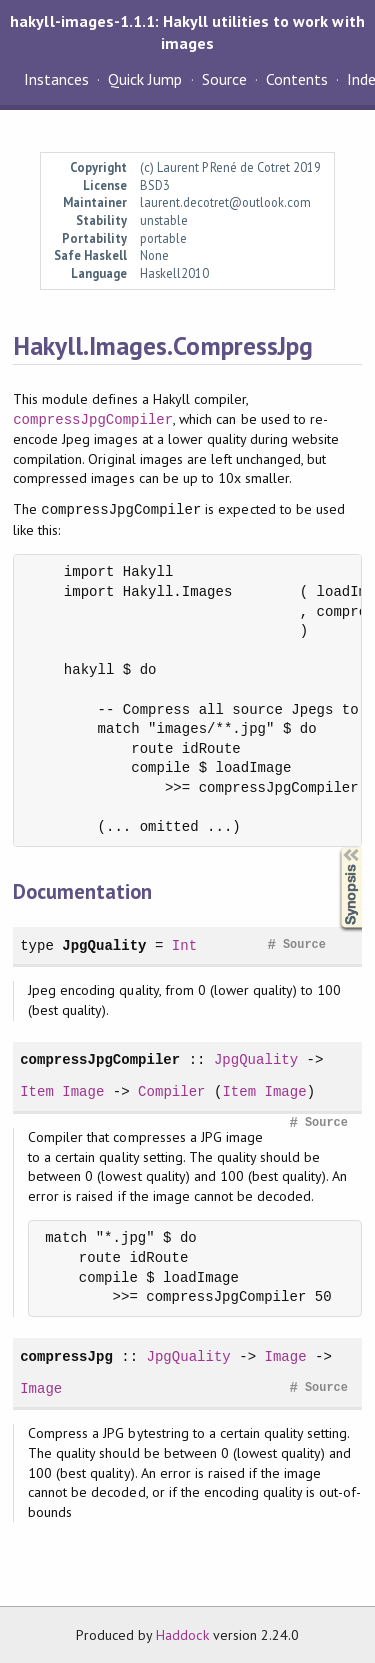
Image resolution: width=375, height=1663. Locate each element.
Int (184, 945)
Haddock (182, 1635)
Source (224, 79)
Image (83, 1091)
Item (37, 1091)
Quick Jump (145, 79)
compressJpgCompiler (93, 419)
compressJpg (66, 1356)
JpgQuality (104, 945)
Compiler (171, 1091)
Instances (56, 79)
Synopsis (335, 847)
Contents (297, 79)
